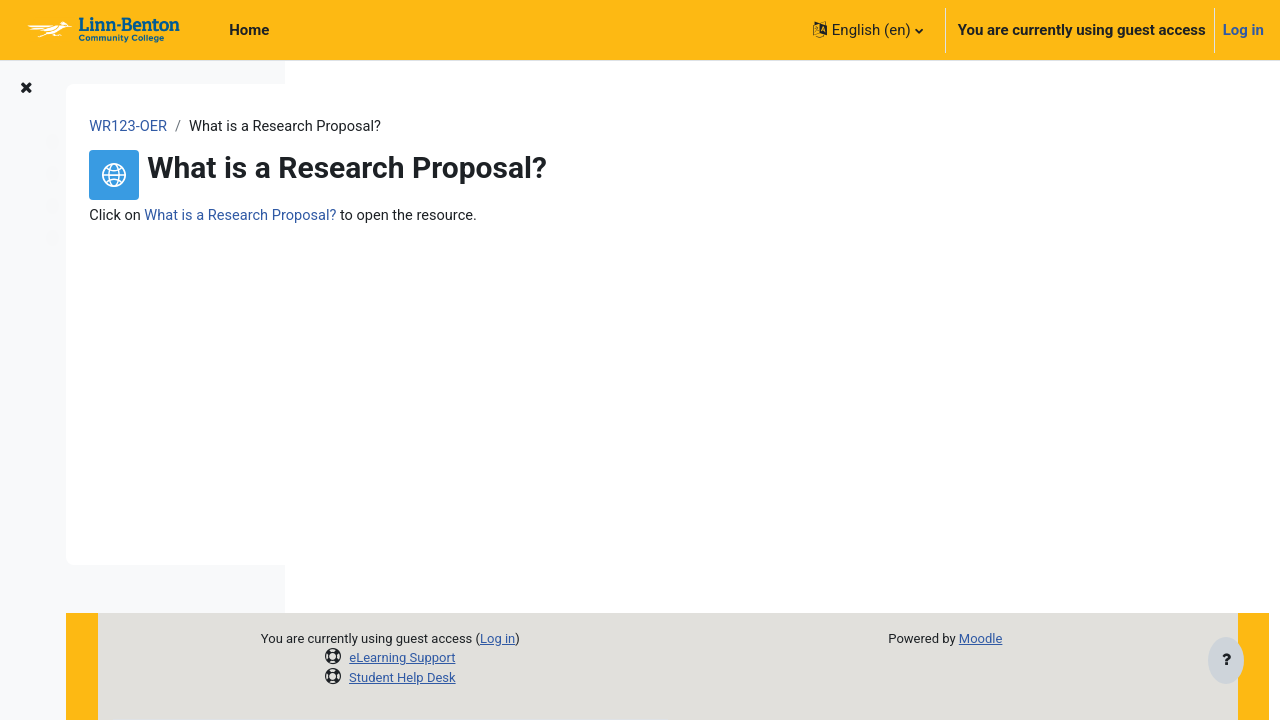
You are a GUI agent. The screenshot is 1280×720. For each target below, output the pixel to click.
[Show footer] (1226, 662)
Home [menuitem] (249, 30)
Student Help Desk (553, 677)
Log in (1243, 30)
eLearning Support (553, 657)
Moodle (1027, 638)
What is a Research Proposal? (480, 217)
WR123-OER (364, 127)
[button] (868, 30)
